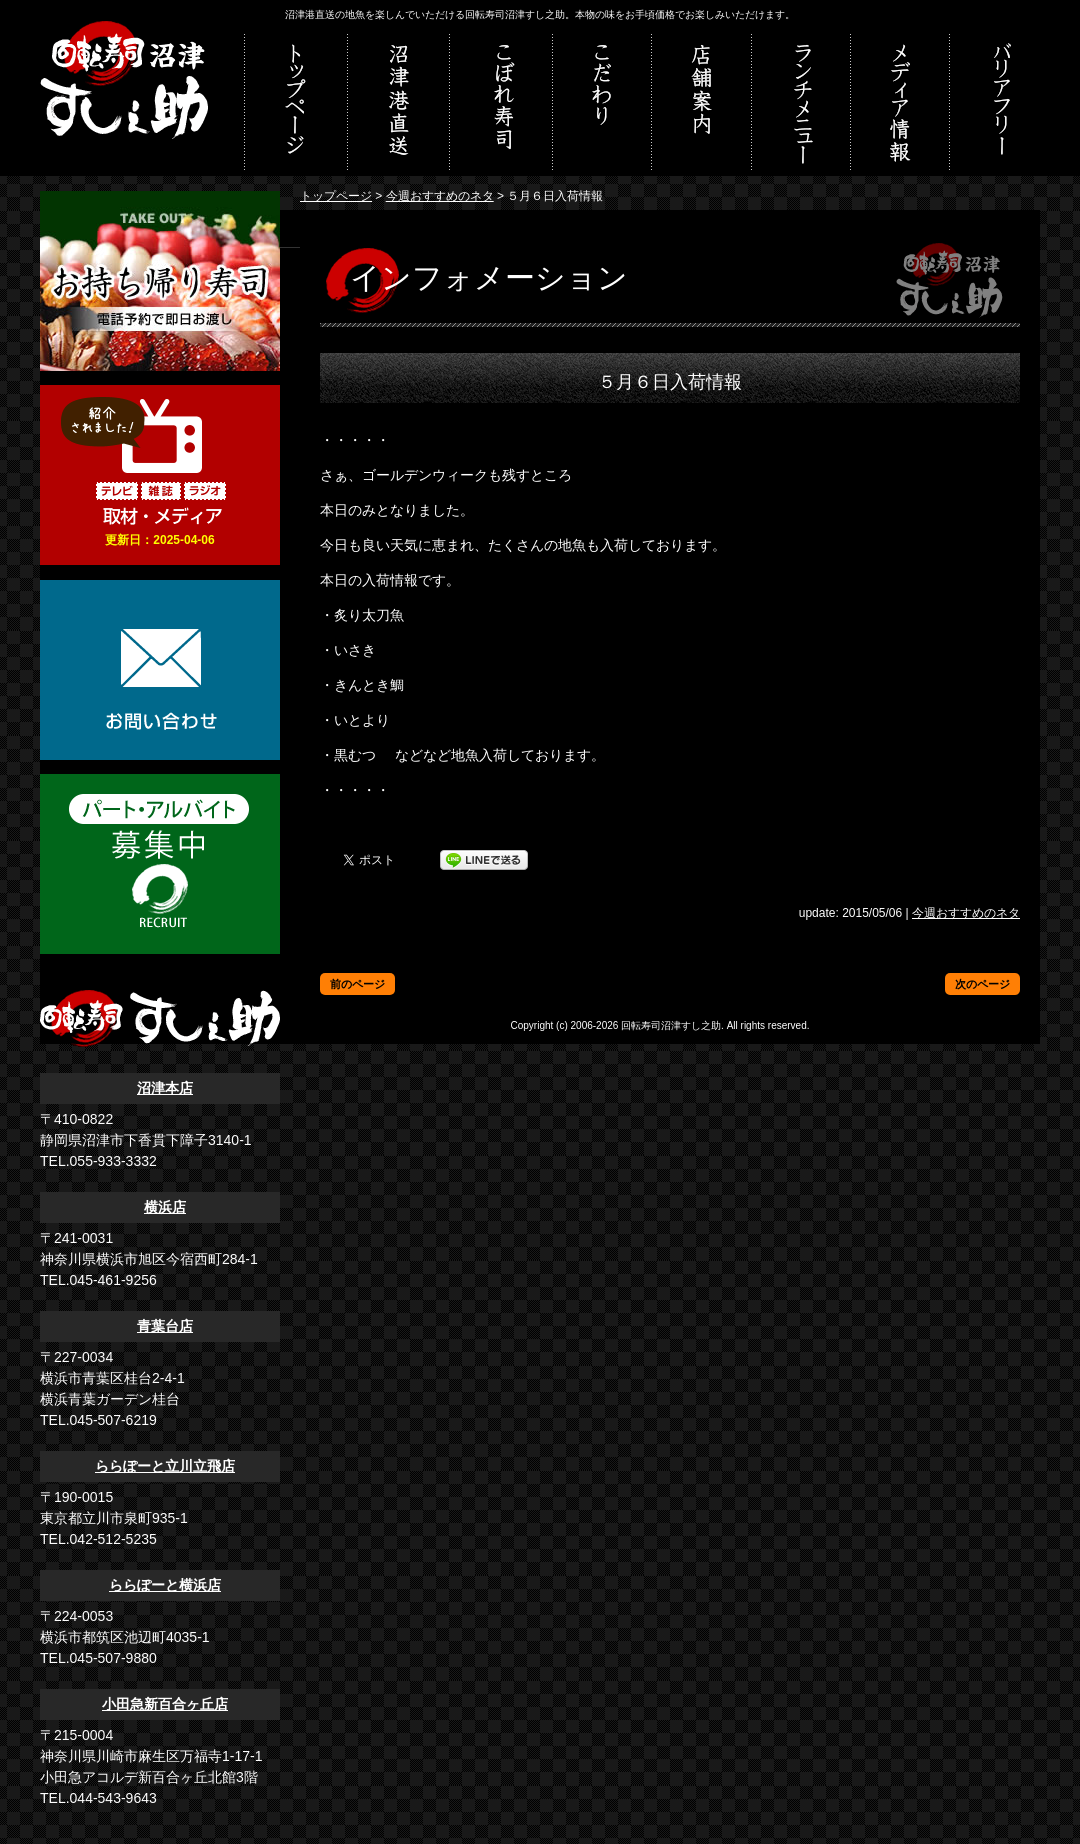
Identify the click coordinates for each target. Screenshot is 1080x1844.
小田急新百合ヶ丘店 (165, 1704)
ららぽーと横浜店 (165, 1585)
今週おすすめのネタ (440, 196)
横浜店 (165, 1207)
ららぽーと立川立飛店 (165, 1466)
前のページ (357, 984)
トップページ (336, 196)
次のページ (982, 984)
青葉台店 (165, 1326)
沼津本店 (165, 1088)
